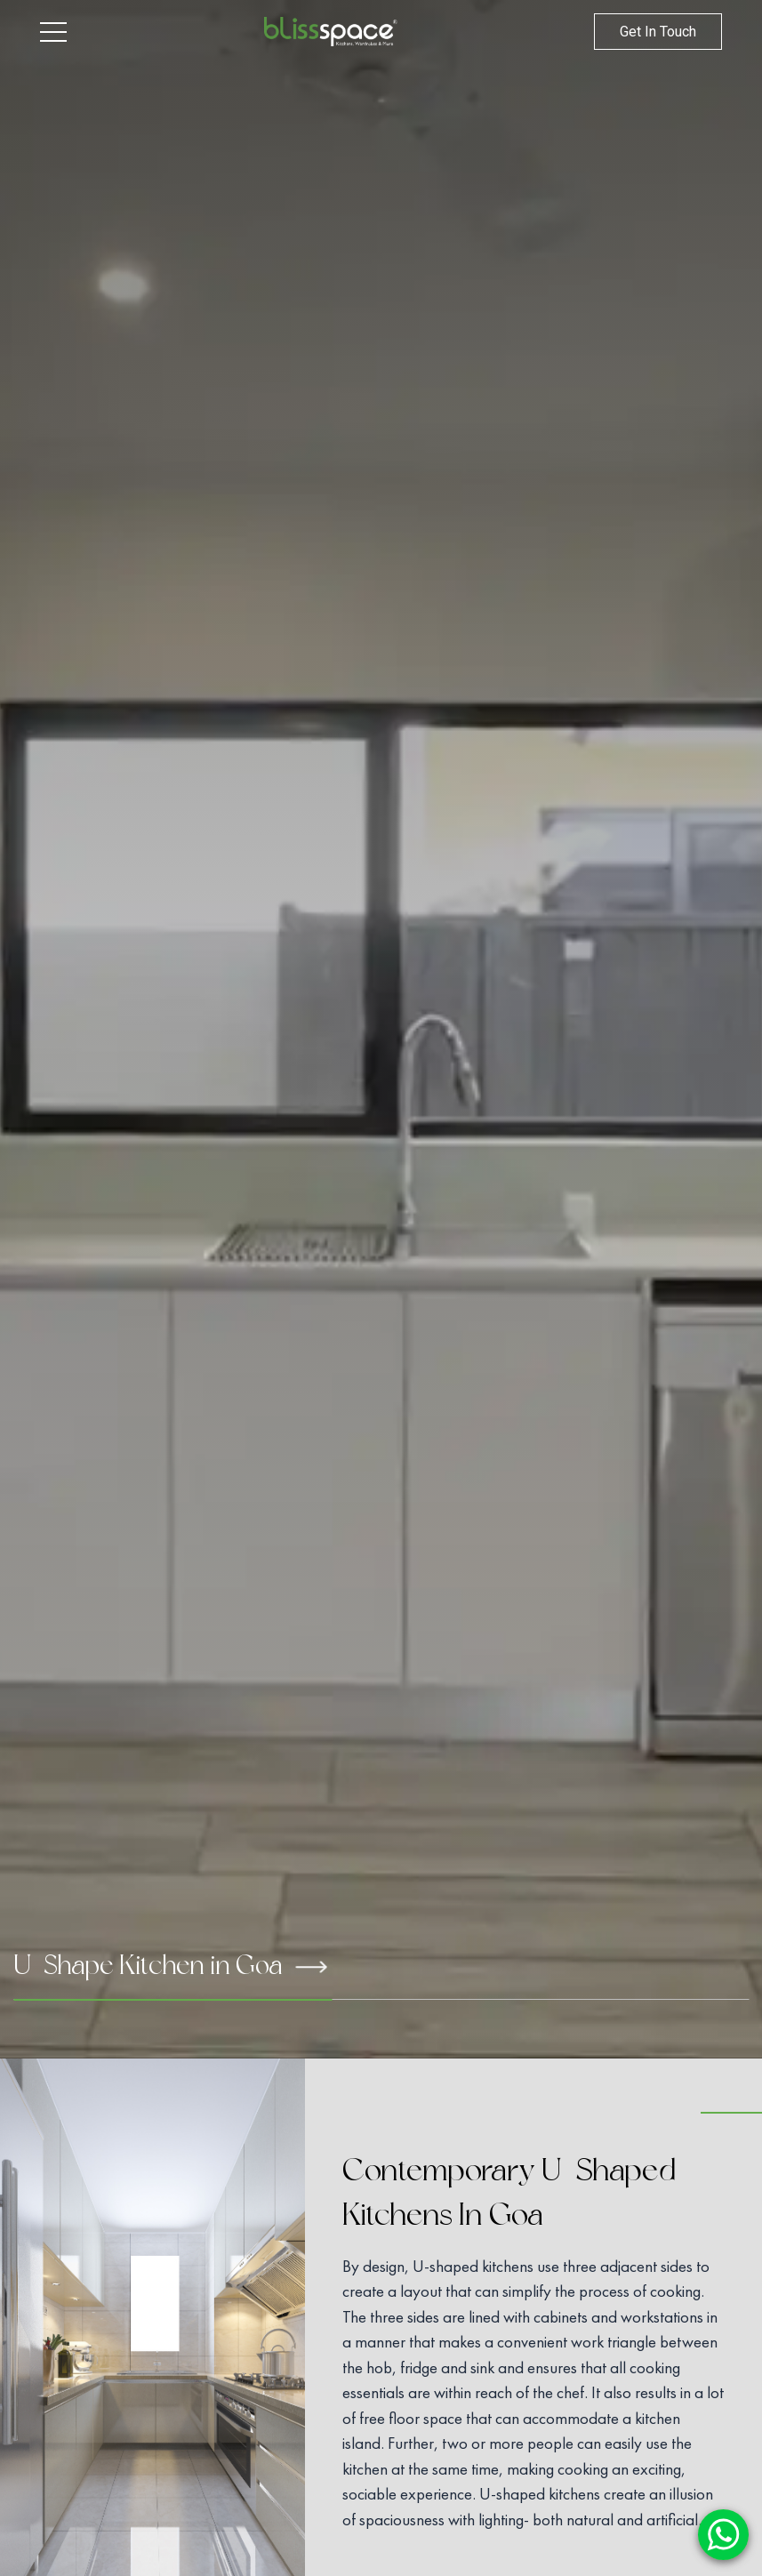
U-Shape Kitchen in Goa (170, 1965)
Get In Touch (658, 31)
